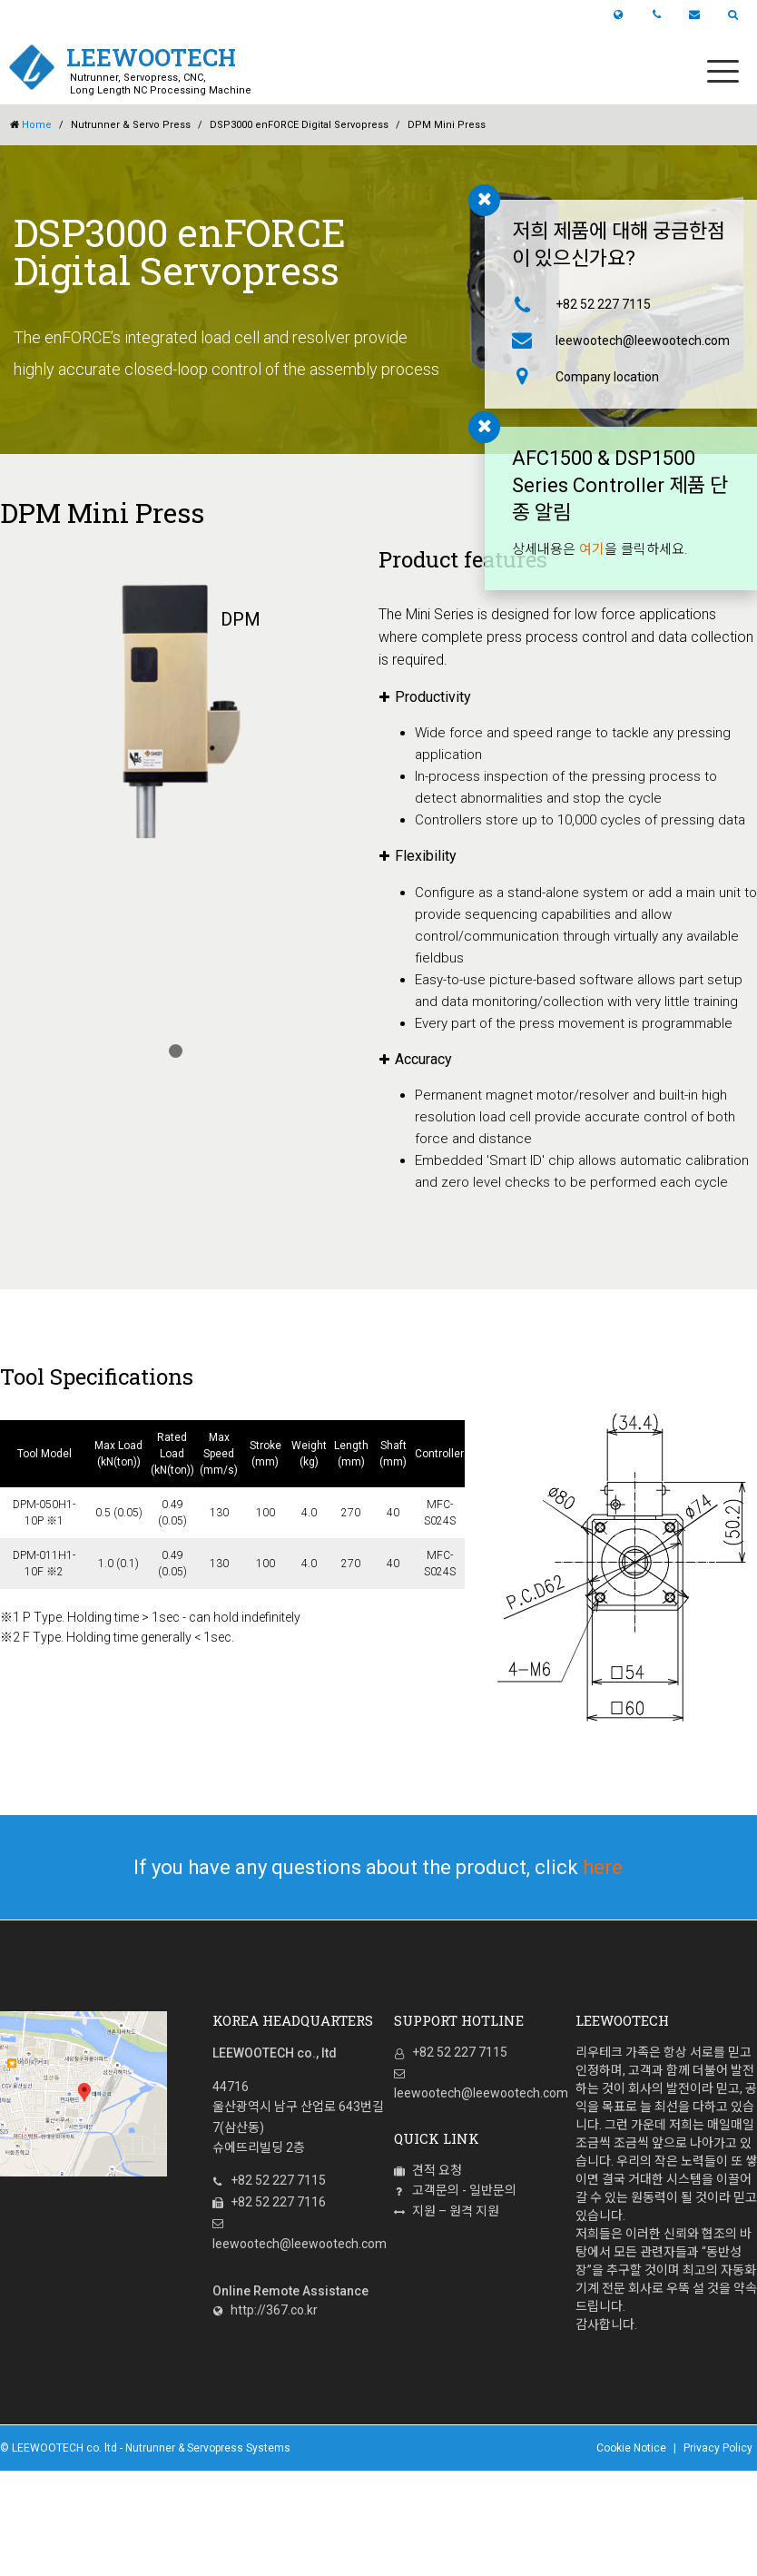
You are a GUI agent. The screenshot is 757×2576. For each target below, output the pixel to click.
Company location (607, 377)
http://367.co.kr (265, 2310)
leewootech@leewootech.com (631, 340)
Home (30, 125)
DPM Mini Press (447, 125)
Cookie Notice (631, 2448)
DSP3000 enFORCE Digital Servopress (299, 125)
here (603, 1867)
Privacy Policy (717, 2448)
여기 (592, 549)
